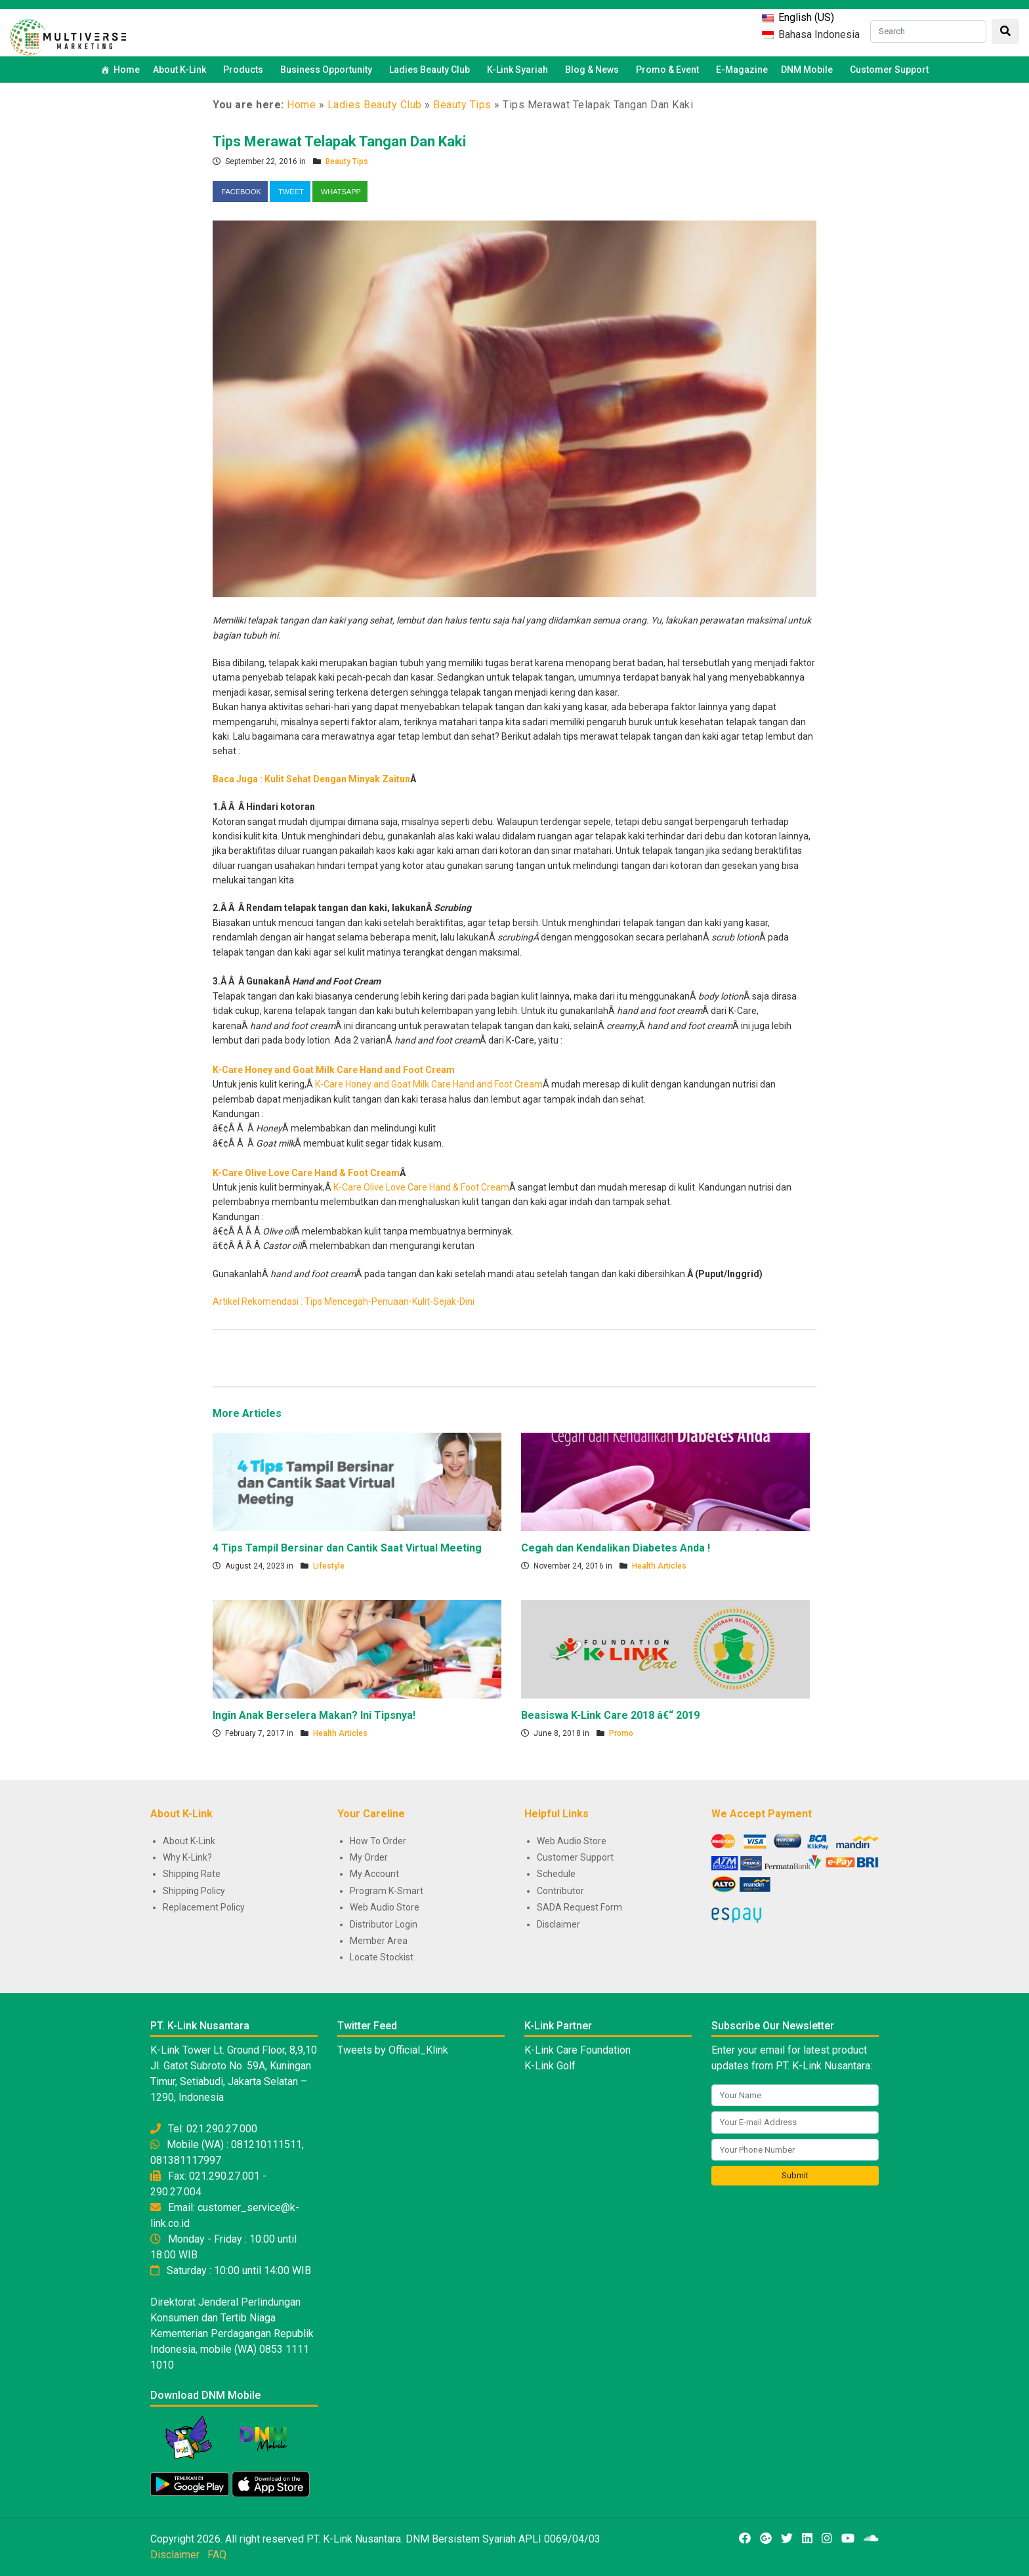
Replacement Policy (204, 1907)
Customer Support (889, 69)
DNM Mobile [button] (809, 69)
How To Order (378, 1841)
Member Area (379, 1940)
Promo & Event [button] (669, 69)
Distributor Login (383, 1924)
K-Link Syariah (519, 69)
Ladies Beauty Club (374, 104)
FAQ (216, 2554)
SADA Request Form (579, 1907)
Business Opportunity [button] (328, 69)
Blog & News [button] (594, 69)
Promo (621, 1733)
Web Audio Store (384, 1907)
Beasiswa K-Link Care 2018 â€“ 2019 (610, 1715)
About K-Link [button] (181, 69)
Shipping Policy (194, 1891)
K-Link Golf (550, 2065)
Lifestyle (329, 1566)
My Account (374, 1874)
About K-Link (189, 1841)
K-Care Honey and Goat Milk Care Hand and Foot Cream (334, 1070)
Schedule (556, 1874)
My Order (369, 1857)
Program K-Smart (386, 1891)
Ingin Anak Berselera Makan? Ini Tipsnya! (314, 1715)
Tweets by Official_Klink (392, 2050)
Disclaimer (558, 1924)
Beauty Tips (462, 104)
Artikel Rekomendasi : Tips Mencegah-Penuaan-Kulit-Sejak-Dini (343, 1301)
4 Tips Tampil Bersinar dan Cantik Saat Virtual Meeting (347, 1548)
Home (127, 69)
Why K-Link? (187, 1857)
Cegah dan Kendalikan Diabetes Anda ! (615, 1548)
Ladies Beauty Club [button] (431, 69)
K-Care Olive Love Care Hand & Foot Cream (306, 1173)
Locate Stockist (381, 1957)
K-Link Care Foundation (577, 2050)
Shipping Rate (191, 1874)
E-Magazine (742, 69)
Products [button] (245, 69)
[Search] (928, 31)
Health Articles (659, 1566)
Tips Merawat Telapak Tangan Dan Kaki (339, 141)
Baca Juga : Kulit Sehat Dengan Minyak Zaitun (311, 779)
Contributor (560, 1891)
